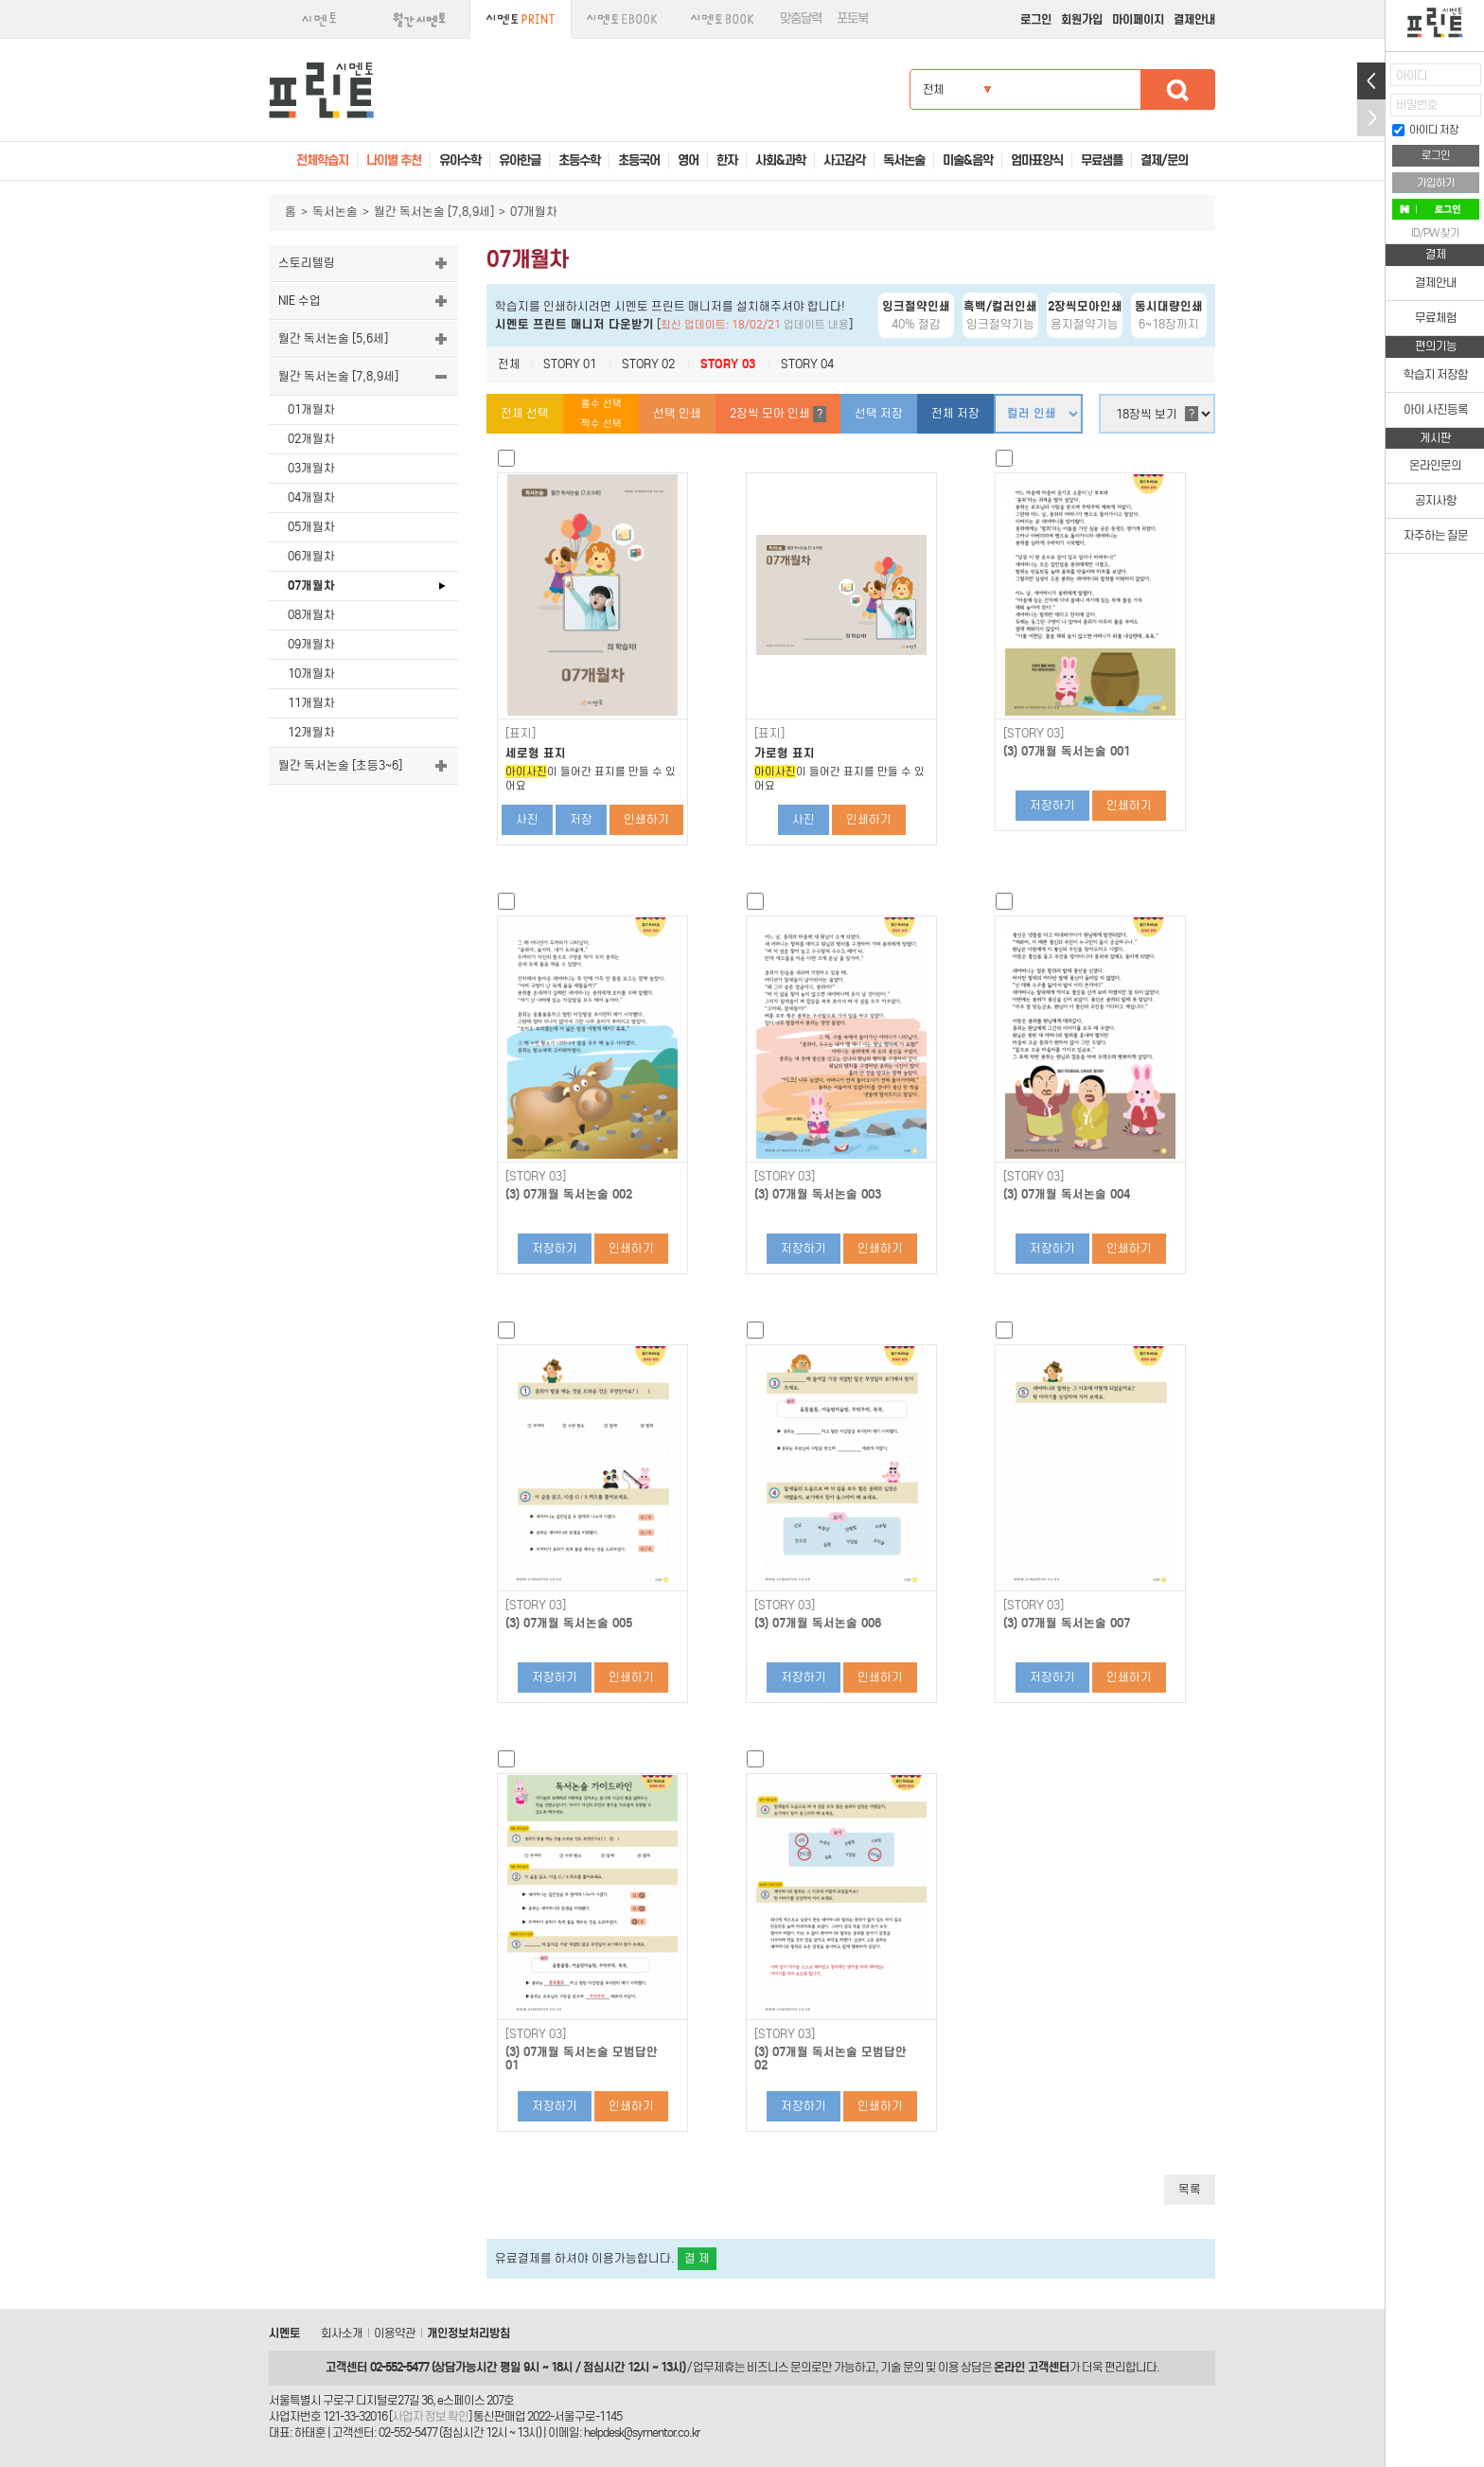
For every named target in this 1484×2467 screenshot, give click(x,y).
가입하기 (1436, 182)
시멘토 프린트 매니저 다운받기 (574, 324)
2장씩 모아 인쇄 (778, 414)
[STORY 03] (1033, 733)
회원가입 (1082, 19)
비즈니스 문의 (779, 2367)
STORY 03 (727, 364)
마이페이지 (1138, 19)
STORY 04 (807, 364)
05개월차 (311, 527)
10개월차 (311, 673)
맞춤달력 (801, 18)
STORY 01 (569, 364)
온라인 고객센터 (1031, 2367)
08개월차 (311, 615)
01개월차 (311, 409)
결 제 (697, 2258)
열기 (1371, 80)
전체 (509, 364)
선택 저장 (879, 413)
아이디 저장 (1425, 129)
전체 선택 (525, 413)
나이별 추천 (393, 160)
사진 (527, 819)
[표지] (520, 733)
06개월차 (311, 556)
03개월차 (311, 468)
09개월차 (311, 644)
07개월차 (311, 585)
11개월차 (311, 703)
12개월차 (311, 732)
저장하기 (1052, 805)
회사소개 (341, 2333)
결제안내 (1194, 19)
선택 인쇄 (677, 413)
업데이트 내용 (816, 324)
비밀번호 (1417, 105)
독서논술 (335, 211)
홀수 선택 (601, 404)
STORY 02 (648, 364)
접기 (1371, 117)
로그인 (1035, 19)
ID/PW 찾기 (1435, 233)
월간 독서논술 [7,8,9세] (434, 211)
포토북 (852, 18)
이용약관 (394, 2333)
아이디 (1411, 75)
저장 (581, 819)
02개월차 (311, 439)
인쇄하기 (646, 819)
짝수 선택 (601, 423)
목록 (1189, 2189)
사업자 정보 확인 (430, 2416)
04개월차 (311, 497)
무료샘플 (1101, 160)
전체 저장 (955, 413)
